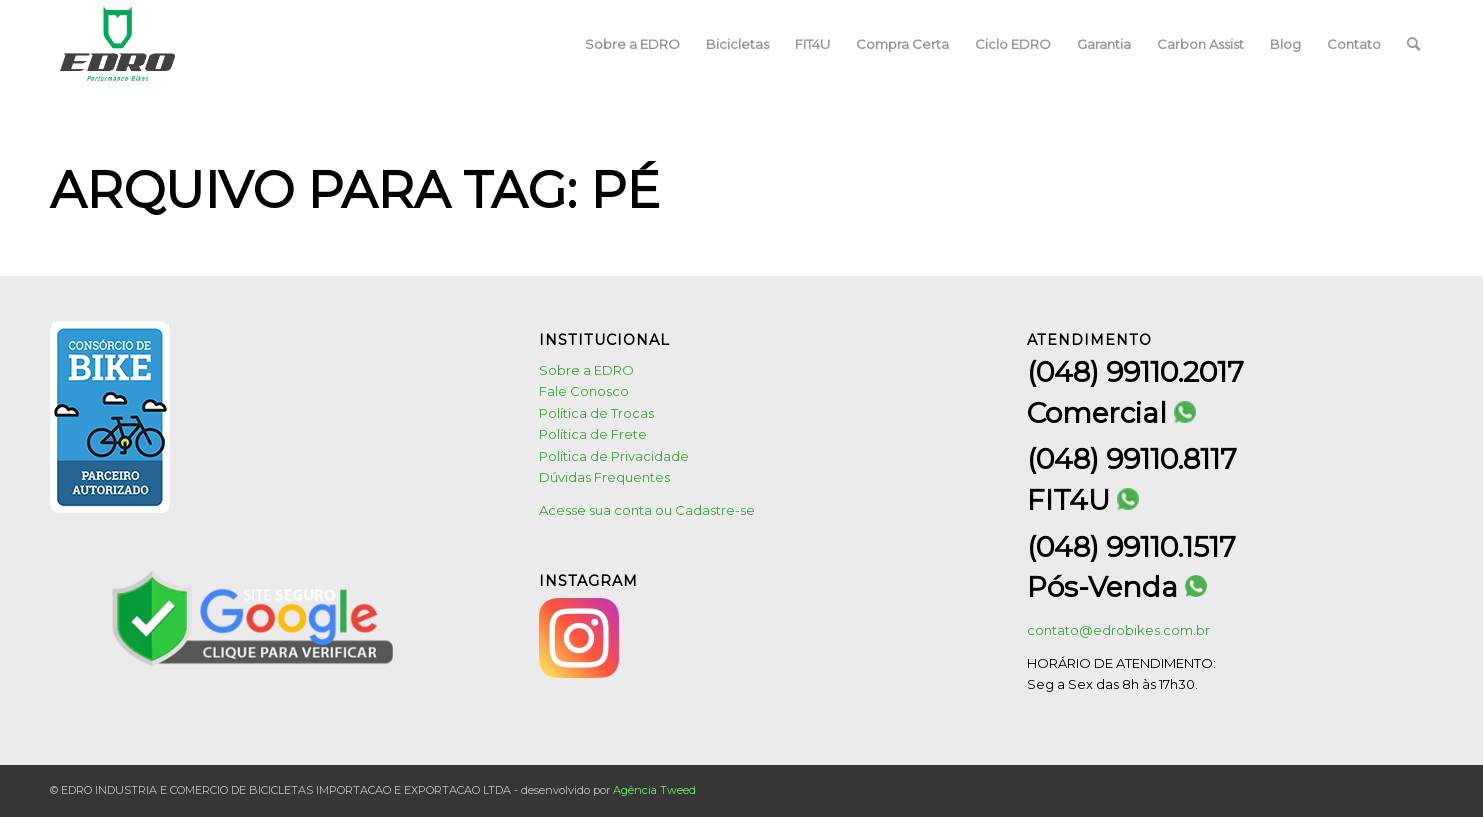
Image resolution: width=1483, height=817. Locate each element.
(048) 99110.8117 (1132, 459)
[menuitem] (632, 44)
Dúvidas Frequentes (604, 477)
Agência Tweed (654, 790)
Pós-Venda (1117, 587)
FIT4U (1083, 500)
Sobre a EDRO (586, 370)
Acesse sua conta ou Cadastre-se (647, 510)
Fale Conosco (584, 391)
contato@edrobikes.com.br (1118, 630)
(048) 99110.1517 (1131, 547)
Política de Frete (593, 434)
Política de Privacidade (614, 456)
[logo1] (118, 44)
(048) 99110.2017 (1135, 372)
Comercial (1111, 413)
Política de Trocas (596, 413)
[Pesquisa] (1413, 44)
